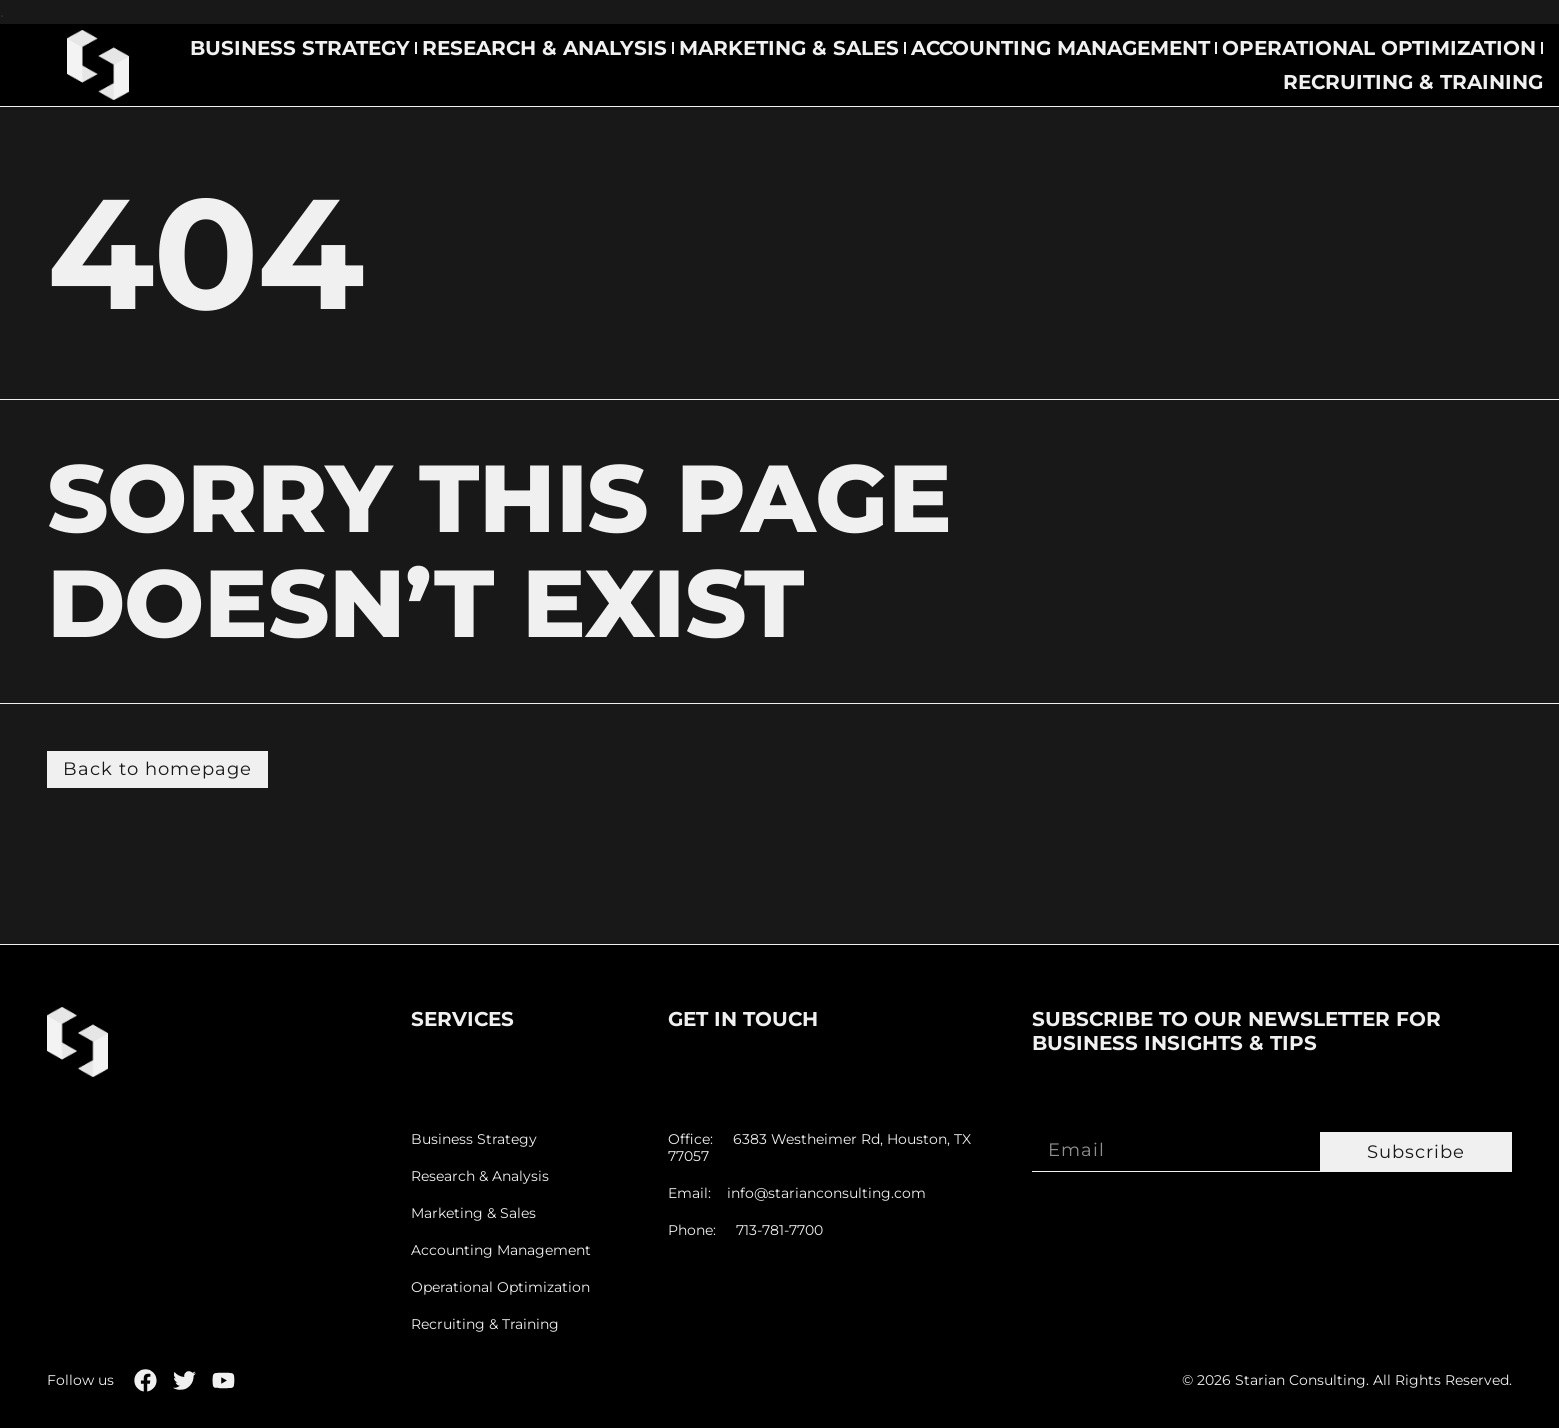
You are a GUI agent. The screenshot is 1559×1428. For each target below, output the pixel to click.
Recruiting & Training (1413, 82)
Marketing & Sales (789, 48)
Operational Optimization (1379, 48)
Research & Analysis (544, 48)
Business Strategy (300, 48)
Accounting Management (1060, 48)
